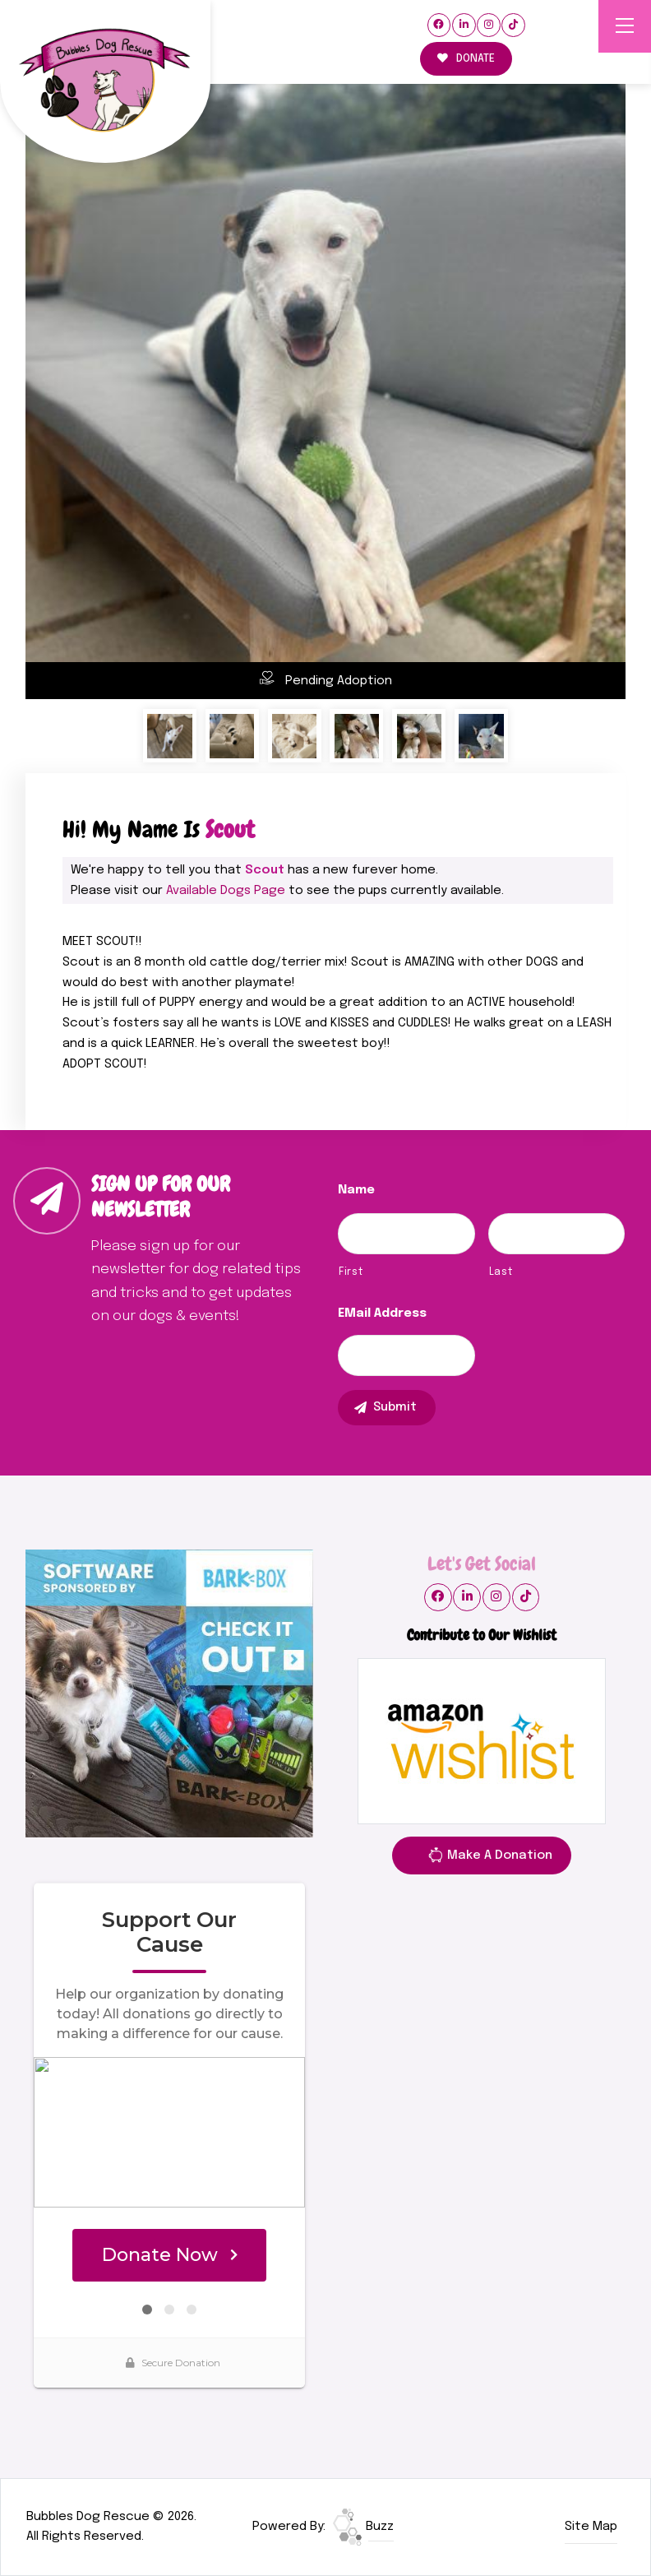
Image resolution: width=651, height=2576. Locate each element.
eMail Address (382, 1313)
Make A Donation (489, 1858)
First (350, 1272)
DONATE (466, 58)
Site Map (591, 2526)
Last (501, 1272)
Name (356, 1190)
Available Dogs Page (225, 890)
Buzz (363, 2526)
